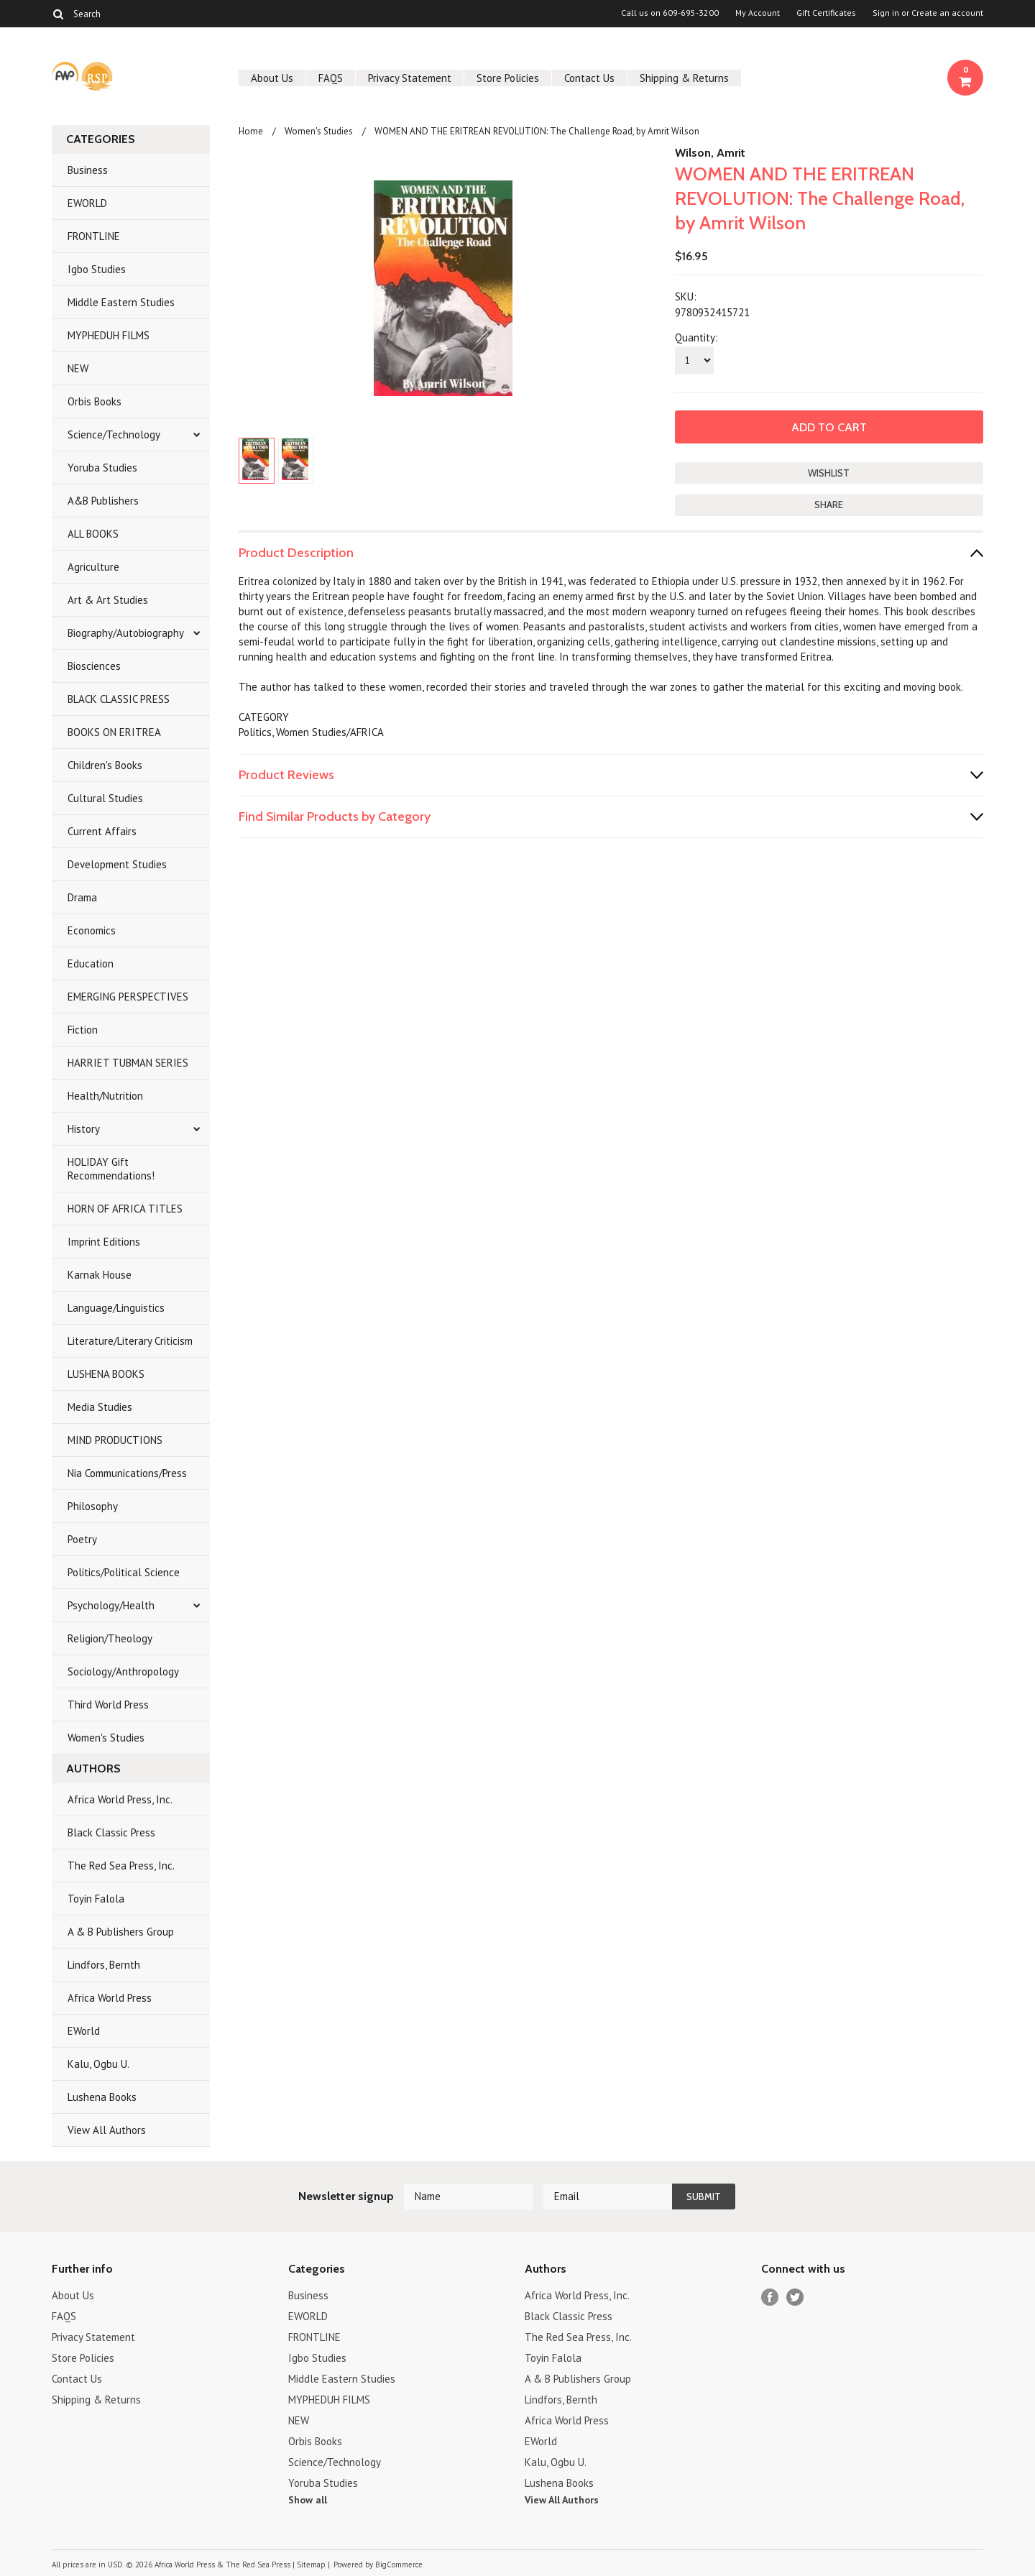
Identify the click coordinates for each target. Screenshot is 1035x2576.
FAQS (330, 78)
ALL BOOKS (93, 533)
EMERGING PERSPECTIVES (128, 996)
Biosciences (94, 666)
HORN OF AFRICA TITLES (125, 1208)
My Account (757, 13)
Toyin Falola (96, 1898)
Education (91, 963)
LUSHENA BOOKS (106, 1374)
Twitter (795, 2297)
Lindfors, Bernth (104, 1965)
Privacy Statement (409, 78)
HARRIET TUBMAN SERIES (128, 1063)
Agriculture (93, 567)
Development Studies (117, 864)
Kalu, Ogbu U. (98, 2064)
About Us (272, 78)
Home (251, 131)
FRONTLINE (94, 236)
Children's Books (105, 765)
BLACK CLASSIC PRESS (119, 699)
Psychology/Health (111, 1605)
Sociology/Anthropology (123, 1671)
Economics (92, 930)
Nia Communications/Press (127, 1473)
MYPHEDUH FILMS (109, 335)
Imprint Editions (104, 1241)
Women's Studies (106, 1737)
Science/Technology (114, 434)
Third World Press (108, 1704)
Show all (307, 2499)
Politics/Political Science (124, 1572)
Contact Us (589, 78)
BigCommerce (399, 2564)
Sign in (886, 13)
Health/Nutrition (105, 1096)
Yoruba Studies (102, 467)
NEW (78, 368)
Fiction (83, 1029)
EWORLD (87, 203)
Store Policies (508, 78)
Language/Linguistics (116, 1308)
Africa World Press (110, 1998)
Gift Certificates (826, 13)
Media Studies (100, 1407)
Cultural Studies (105, 798)
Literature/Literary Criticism (130, 1341)
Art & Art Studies (108, 600)
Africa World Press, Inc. (120, 1799)
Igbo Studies (97, 269)
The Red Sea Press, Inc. (121, 1865)
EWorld (84, 2031)
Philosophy (93, 1506)
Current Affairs (102, 831)
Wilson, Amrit (710, 153)
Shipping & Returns (684, 78)
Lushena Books (102, 2097)
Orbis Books (94, 401)
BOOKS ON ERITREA (114, 732)
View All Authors (107, 2130)
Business (88, 170)
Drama (82, 897)
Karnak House (100, 1275)
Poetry (82, 1539)
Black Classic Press (111, 1832)
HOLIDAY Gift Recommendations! (111, 1168)
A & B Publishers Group (121, 1931)
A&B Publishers (103, 500)
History (84, 1129)
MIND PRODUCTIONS (115, 1440)
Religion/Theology (110, 1638)
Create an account (947, 13)
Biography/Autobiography (126, 633)
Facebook (770, 2297)
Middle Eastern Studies (121, 302)
